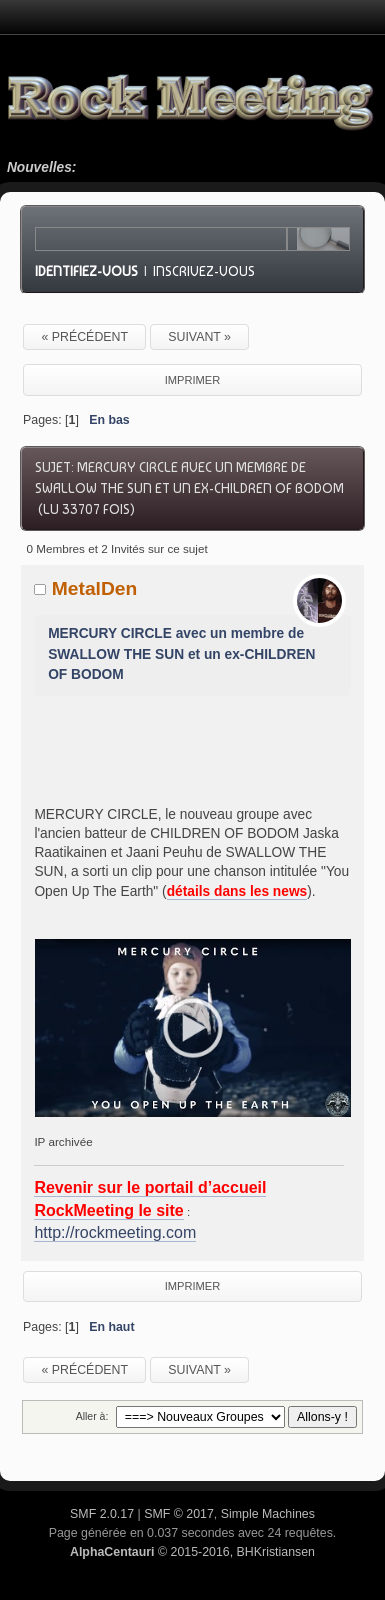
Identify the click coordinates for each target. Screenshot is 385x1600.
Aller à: (92, 1416)
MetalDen (95, 588)
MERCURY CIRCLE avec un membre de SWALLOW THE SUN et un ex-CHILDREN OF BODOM (181, 654)
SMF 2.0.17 (102, 1514)
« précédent (84, 337)
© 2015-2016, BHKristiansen (192, 1552)
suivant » (199, 337)
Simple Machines (268, 1514)
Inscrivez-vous (204, 271)
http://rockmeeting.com (115, 1232)
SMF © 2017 (179, 1514)
